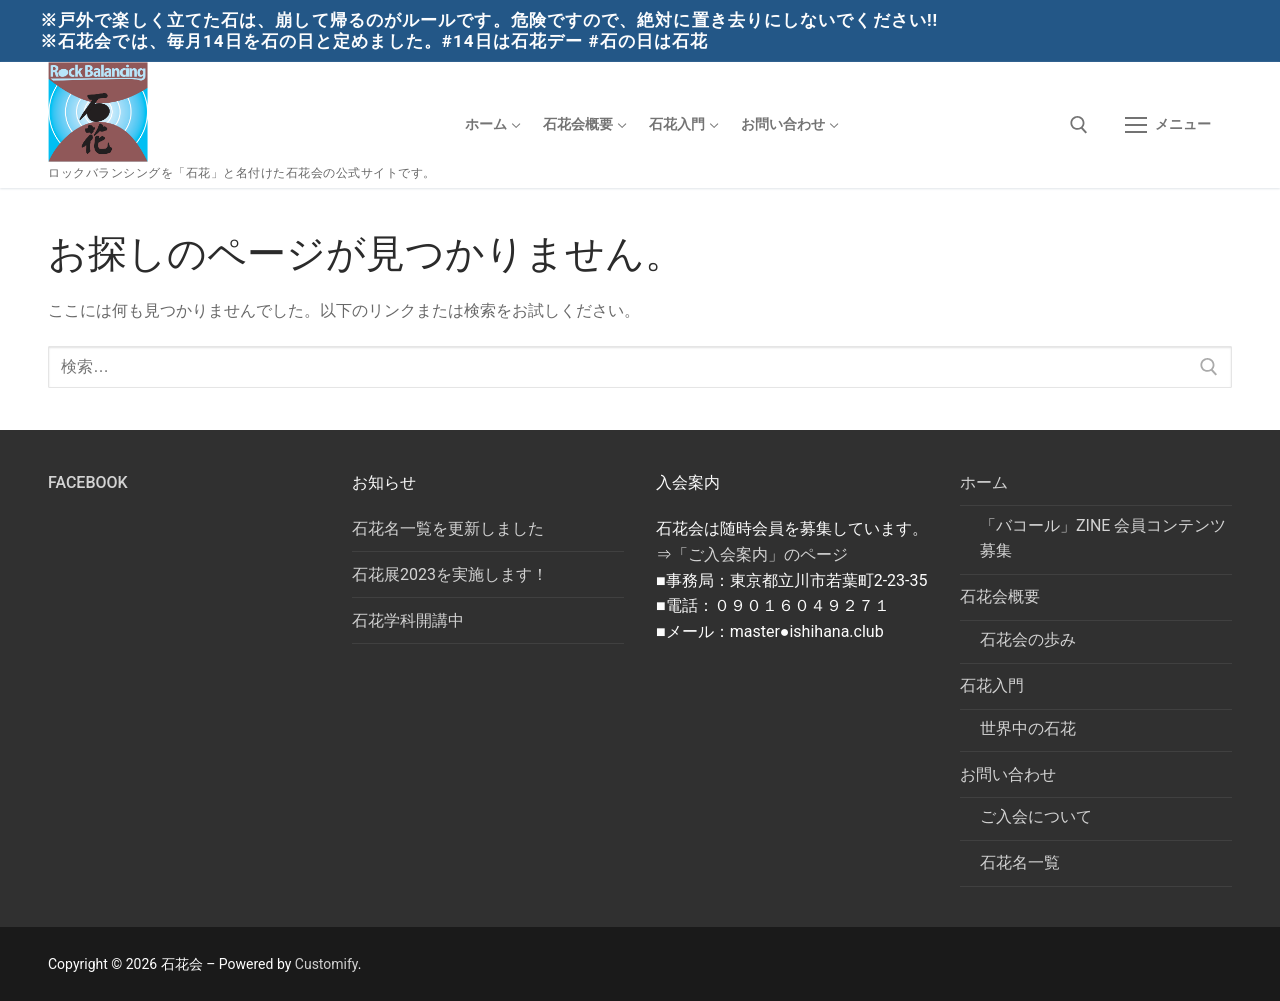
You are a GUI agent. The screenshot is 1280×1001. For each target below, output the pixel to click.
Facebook (88, 482)
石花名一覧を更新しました (448, 528)
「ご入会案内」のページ (760, 554)
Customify (326, 964)
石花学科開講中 (408, 620)
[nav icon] (1168, 125)
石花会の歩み (1028, 639)
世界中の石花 (1028, 728)
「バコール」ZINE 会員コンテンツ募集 (1103, 538)
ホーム (986, 482)
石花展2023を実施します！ (450, 574)
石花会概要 (1002, 596)
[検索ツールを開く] (1079, 125)
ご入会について (1036, 816)
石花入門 (994, 685)
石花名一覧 (1020, 862)
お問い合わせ (1010, 774)
